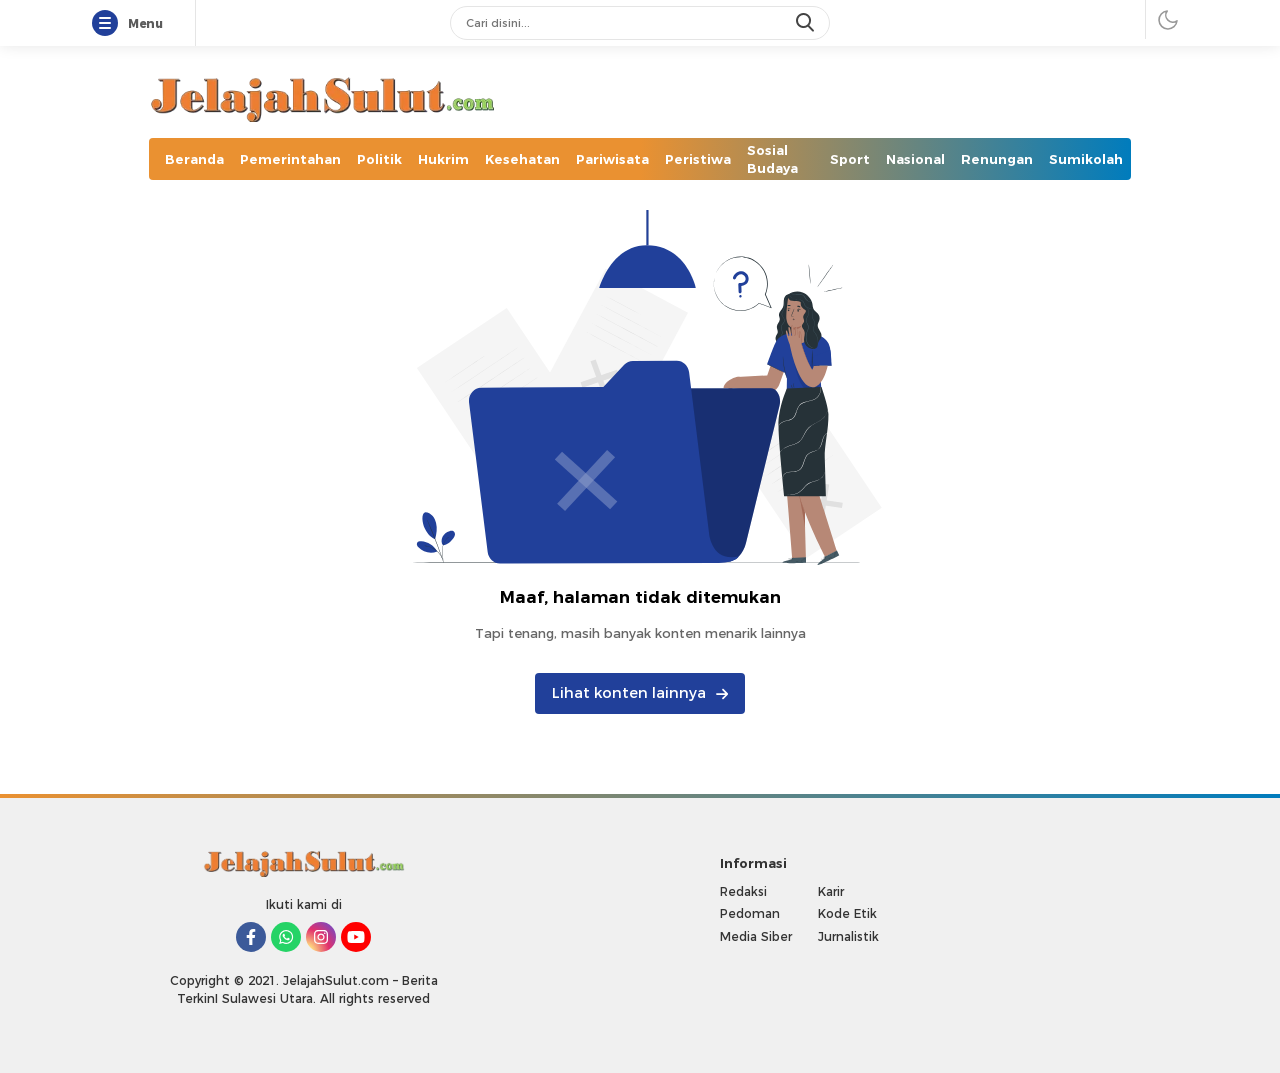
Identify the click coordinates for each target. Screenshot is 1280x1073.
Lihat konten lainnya (640, 693)
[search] (807, 23)
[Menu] (109, 24)
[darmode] (1168, 19)
